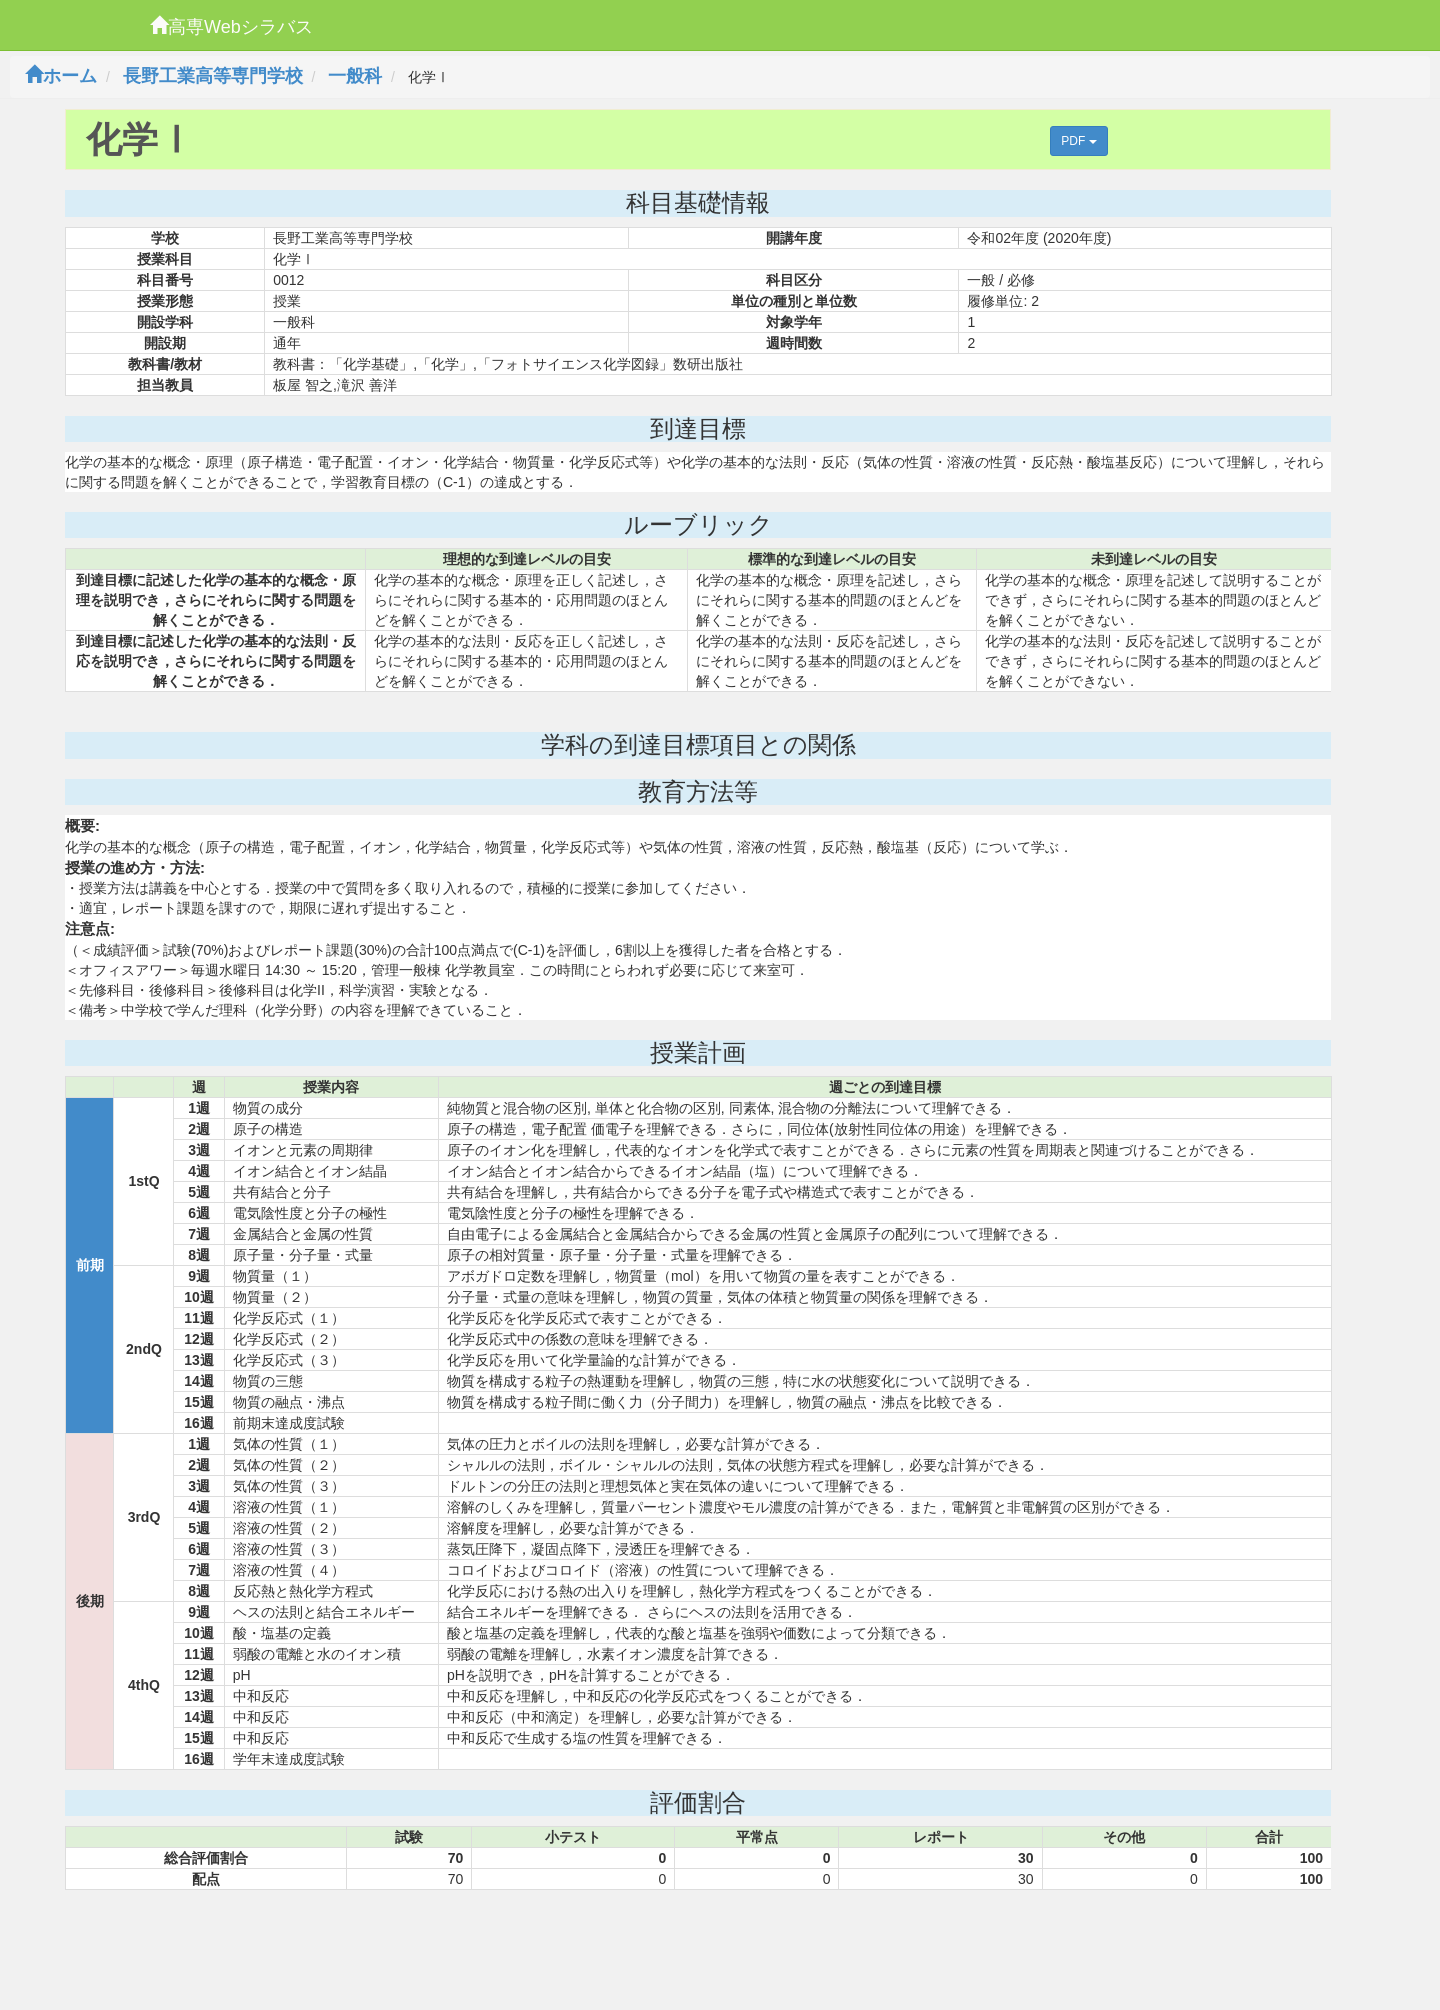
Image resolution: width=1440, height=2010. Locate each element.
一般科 (355, 76)
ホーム (61, 76)
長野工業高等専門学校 (213, 76)
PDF (1078, 141)
